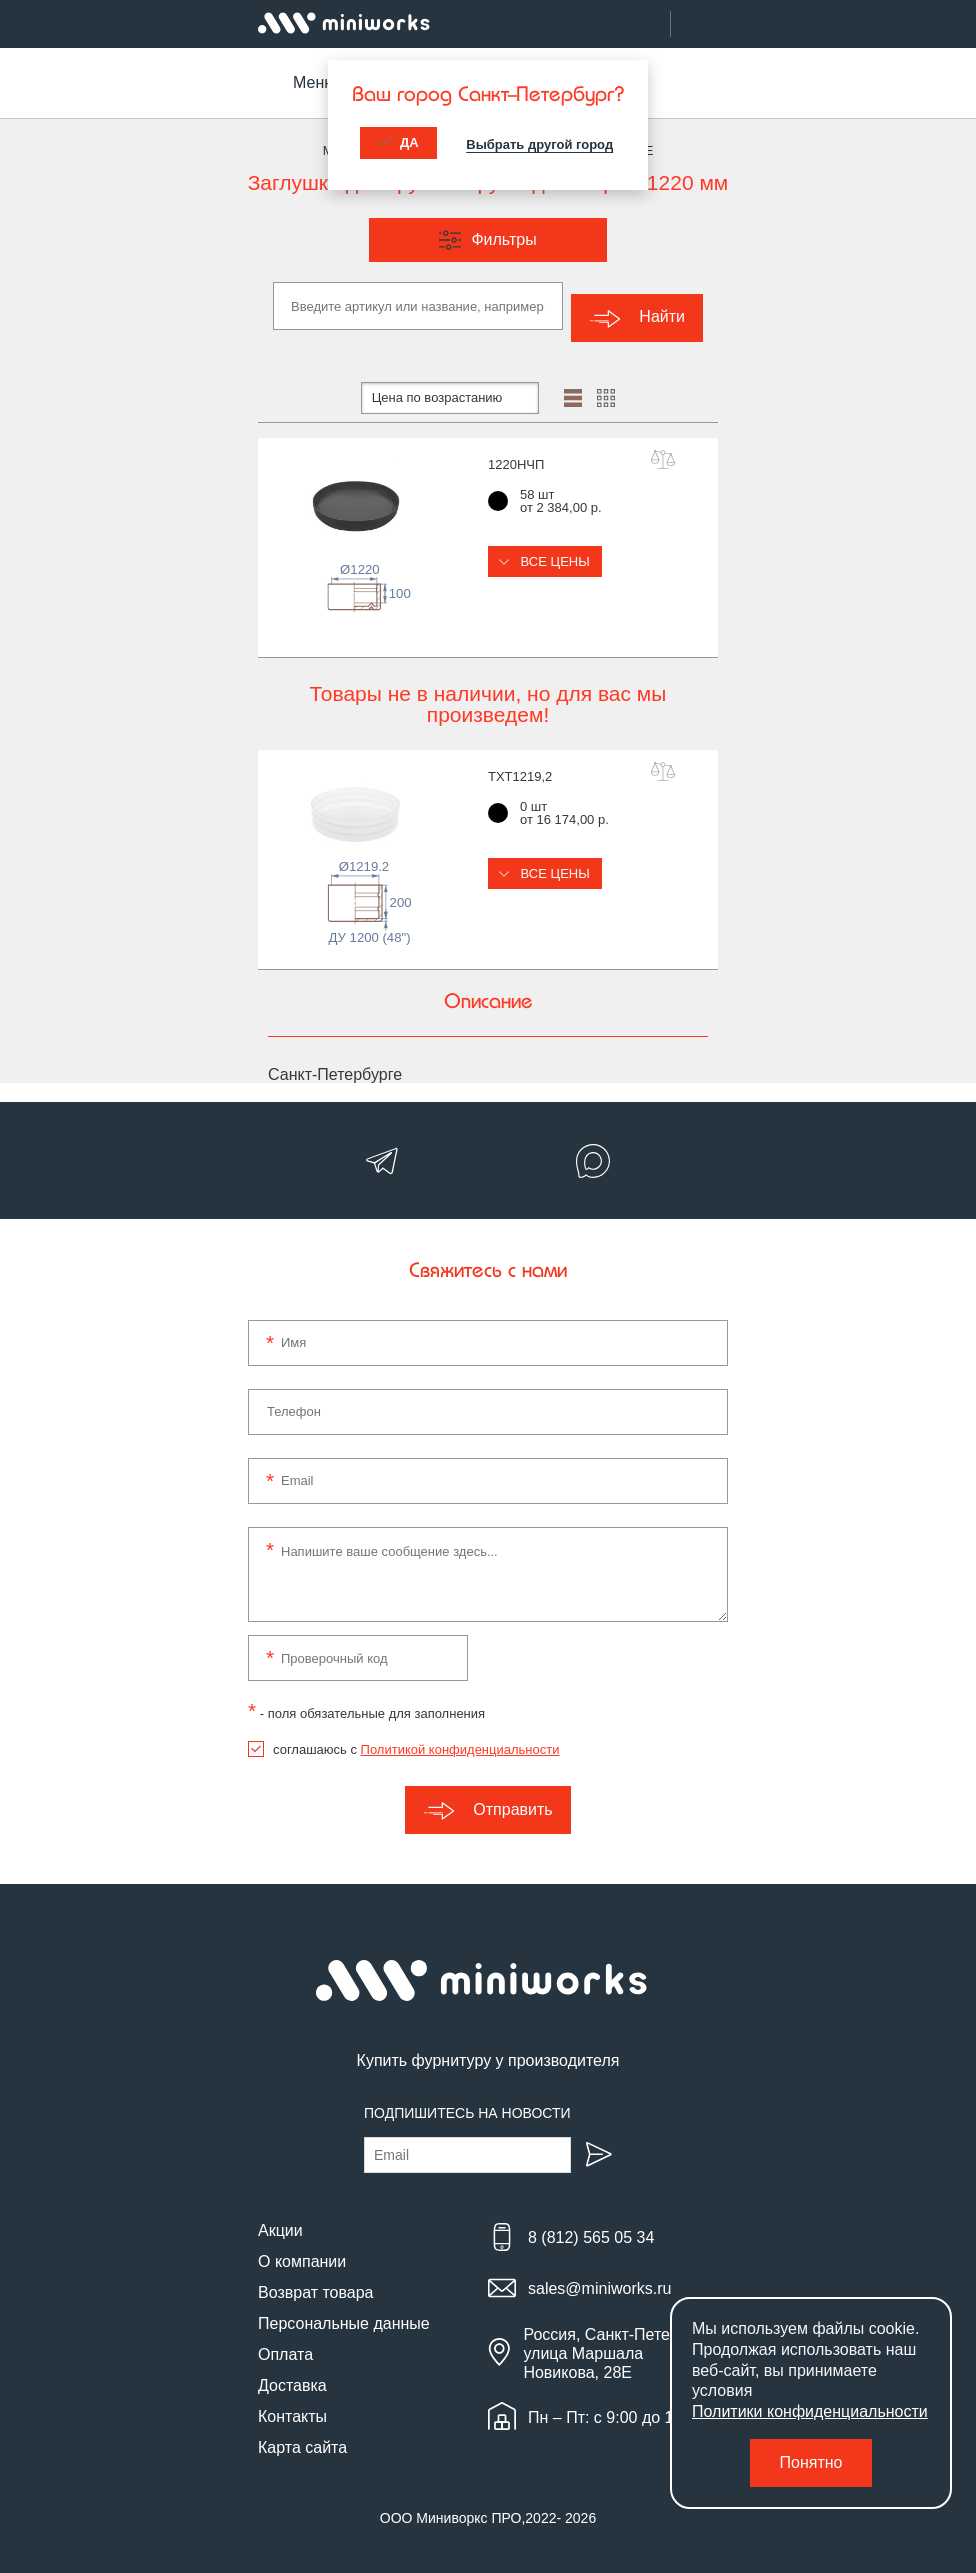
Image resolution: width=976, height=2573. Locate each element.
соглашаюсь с (416, 1738)
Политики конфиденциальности (810, 2411)
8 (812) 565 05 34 (591, 2226)
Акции (280, 2218)
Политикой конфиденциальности (460, 1738)
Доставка (292, 2373)
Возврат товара (316, 2280)
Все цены (545, 549)
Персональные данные (344, 2311)
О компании (302, 2249)
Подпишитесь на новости (467, 2101)
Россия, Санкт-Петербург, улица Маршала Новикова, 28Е (617, 2341)
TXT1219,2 (520, 764)
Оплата (285, 2342)
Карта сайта (302, 2435)
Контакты (292, 2404)
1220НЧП (516, 452)
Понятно (811, 2462)
